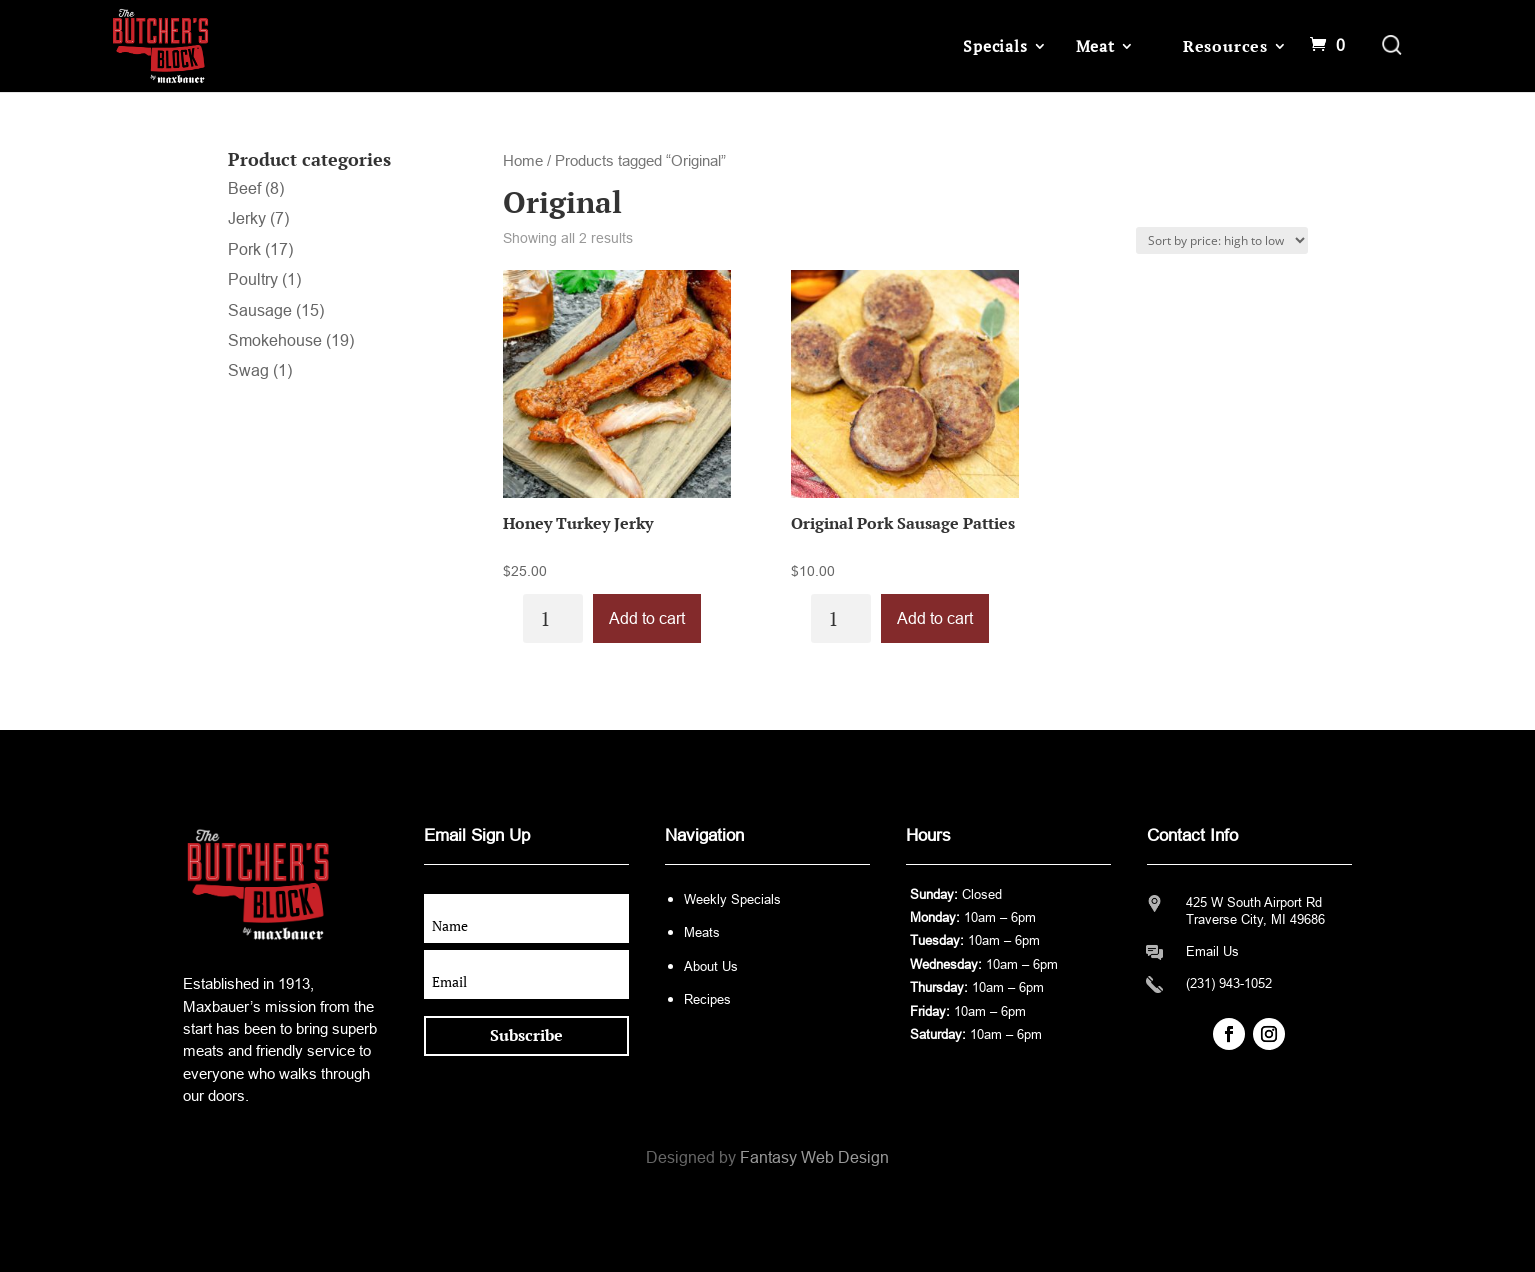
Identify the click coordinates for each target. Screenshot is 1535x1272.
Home (523, 161)
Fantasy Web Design (814, 1157)
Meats (702, 932)
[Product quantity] (553, 618)
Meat (1095, 46)
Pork (244, 249)
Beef (244, 188)
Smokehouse (275, 340)
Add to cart (647, 618)
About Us (711, 966)
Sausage (260, 310)
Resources (1225, 46)
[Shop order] (1222, 240)
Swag (248, 370)
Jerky (247, 218)
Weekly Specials (732, 899)
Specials (995, 46)
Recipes (707, 999)
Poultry (253, 279)
